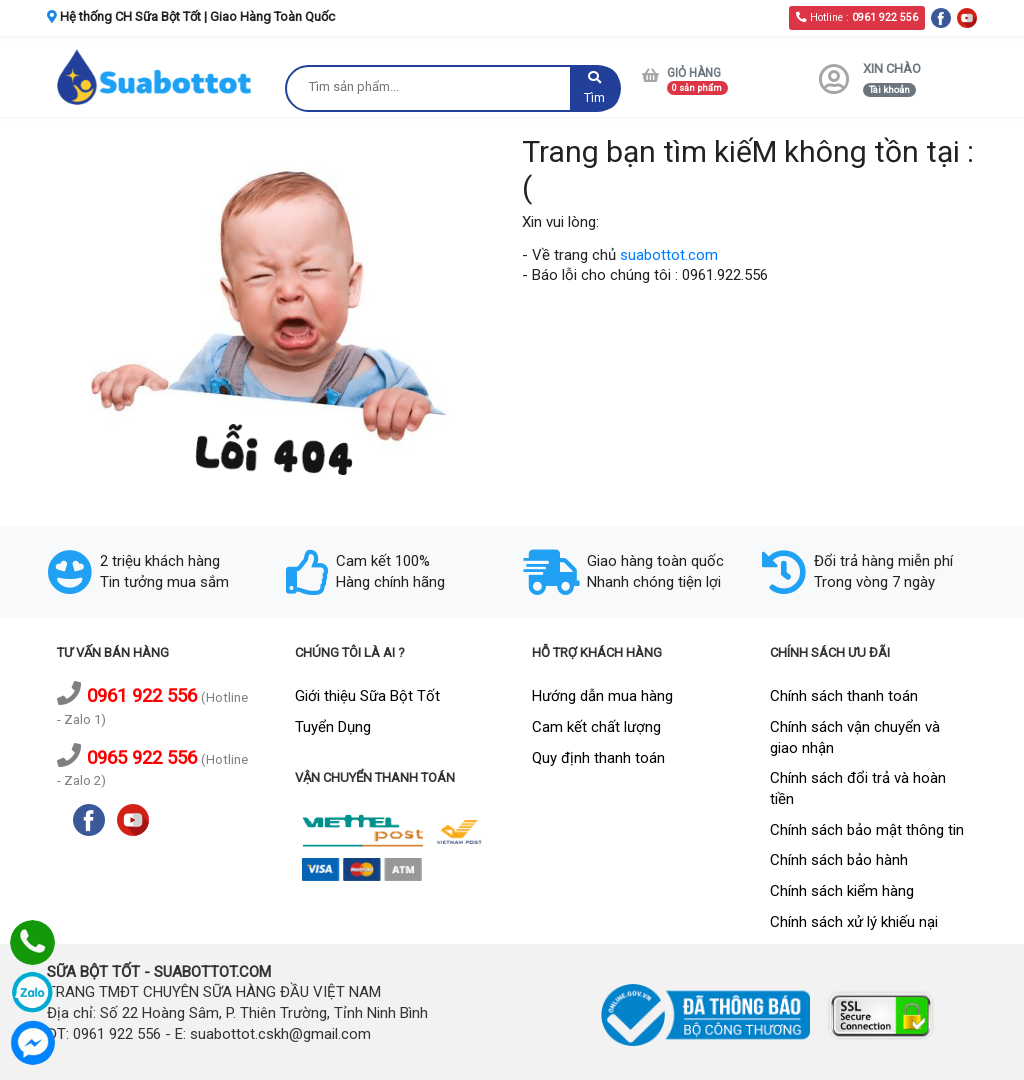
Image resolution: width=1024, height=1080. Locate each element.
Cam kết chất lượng (596, 727)
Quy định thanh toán (598, 758)
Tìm (594, 88)
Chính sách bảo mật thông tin (867, 830)
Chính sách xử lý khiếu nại (854, 922)
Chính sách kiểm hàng (842, 891)
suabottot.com (669, 255)
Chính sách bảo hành (839, 860)
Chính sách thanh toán (844, 696)
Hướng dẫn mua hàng (602, 696)
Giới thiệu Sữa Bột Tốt (367, 696)
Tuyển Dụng (333, 727)
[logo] (156, 76)
